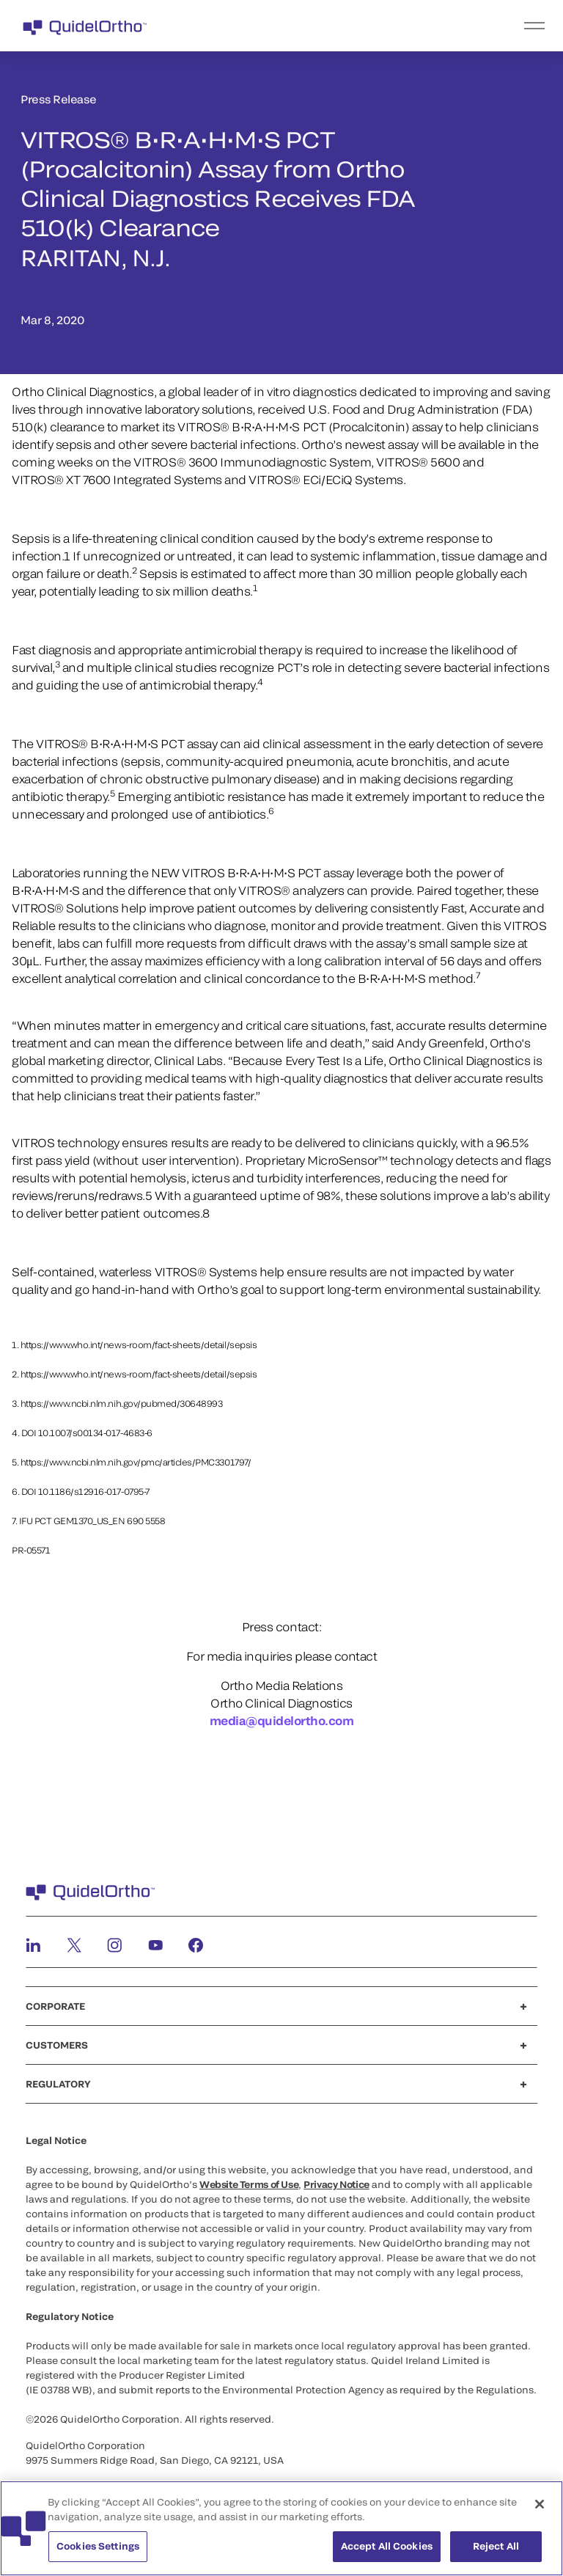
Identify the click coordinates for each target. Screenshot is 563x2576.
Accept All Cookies (387, 2555)
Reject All (496, 2555)
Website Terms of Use (248, 2184)
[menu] (371, 26)
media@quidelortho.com (282, 1720)
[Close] (539, 2513)
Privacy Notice (336, 2184)
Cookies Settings (97, 2555)
